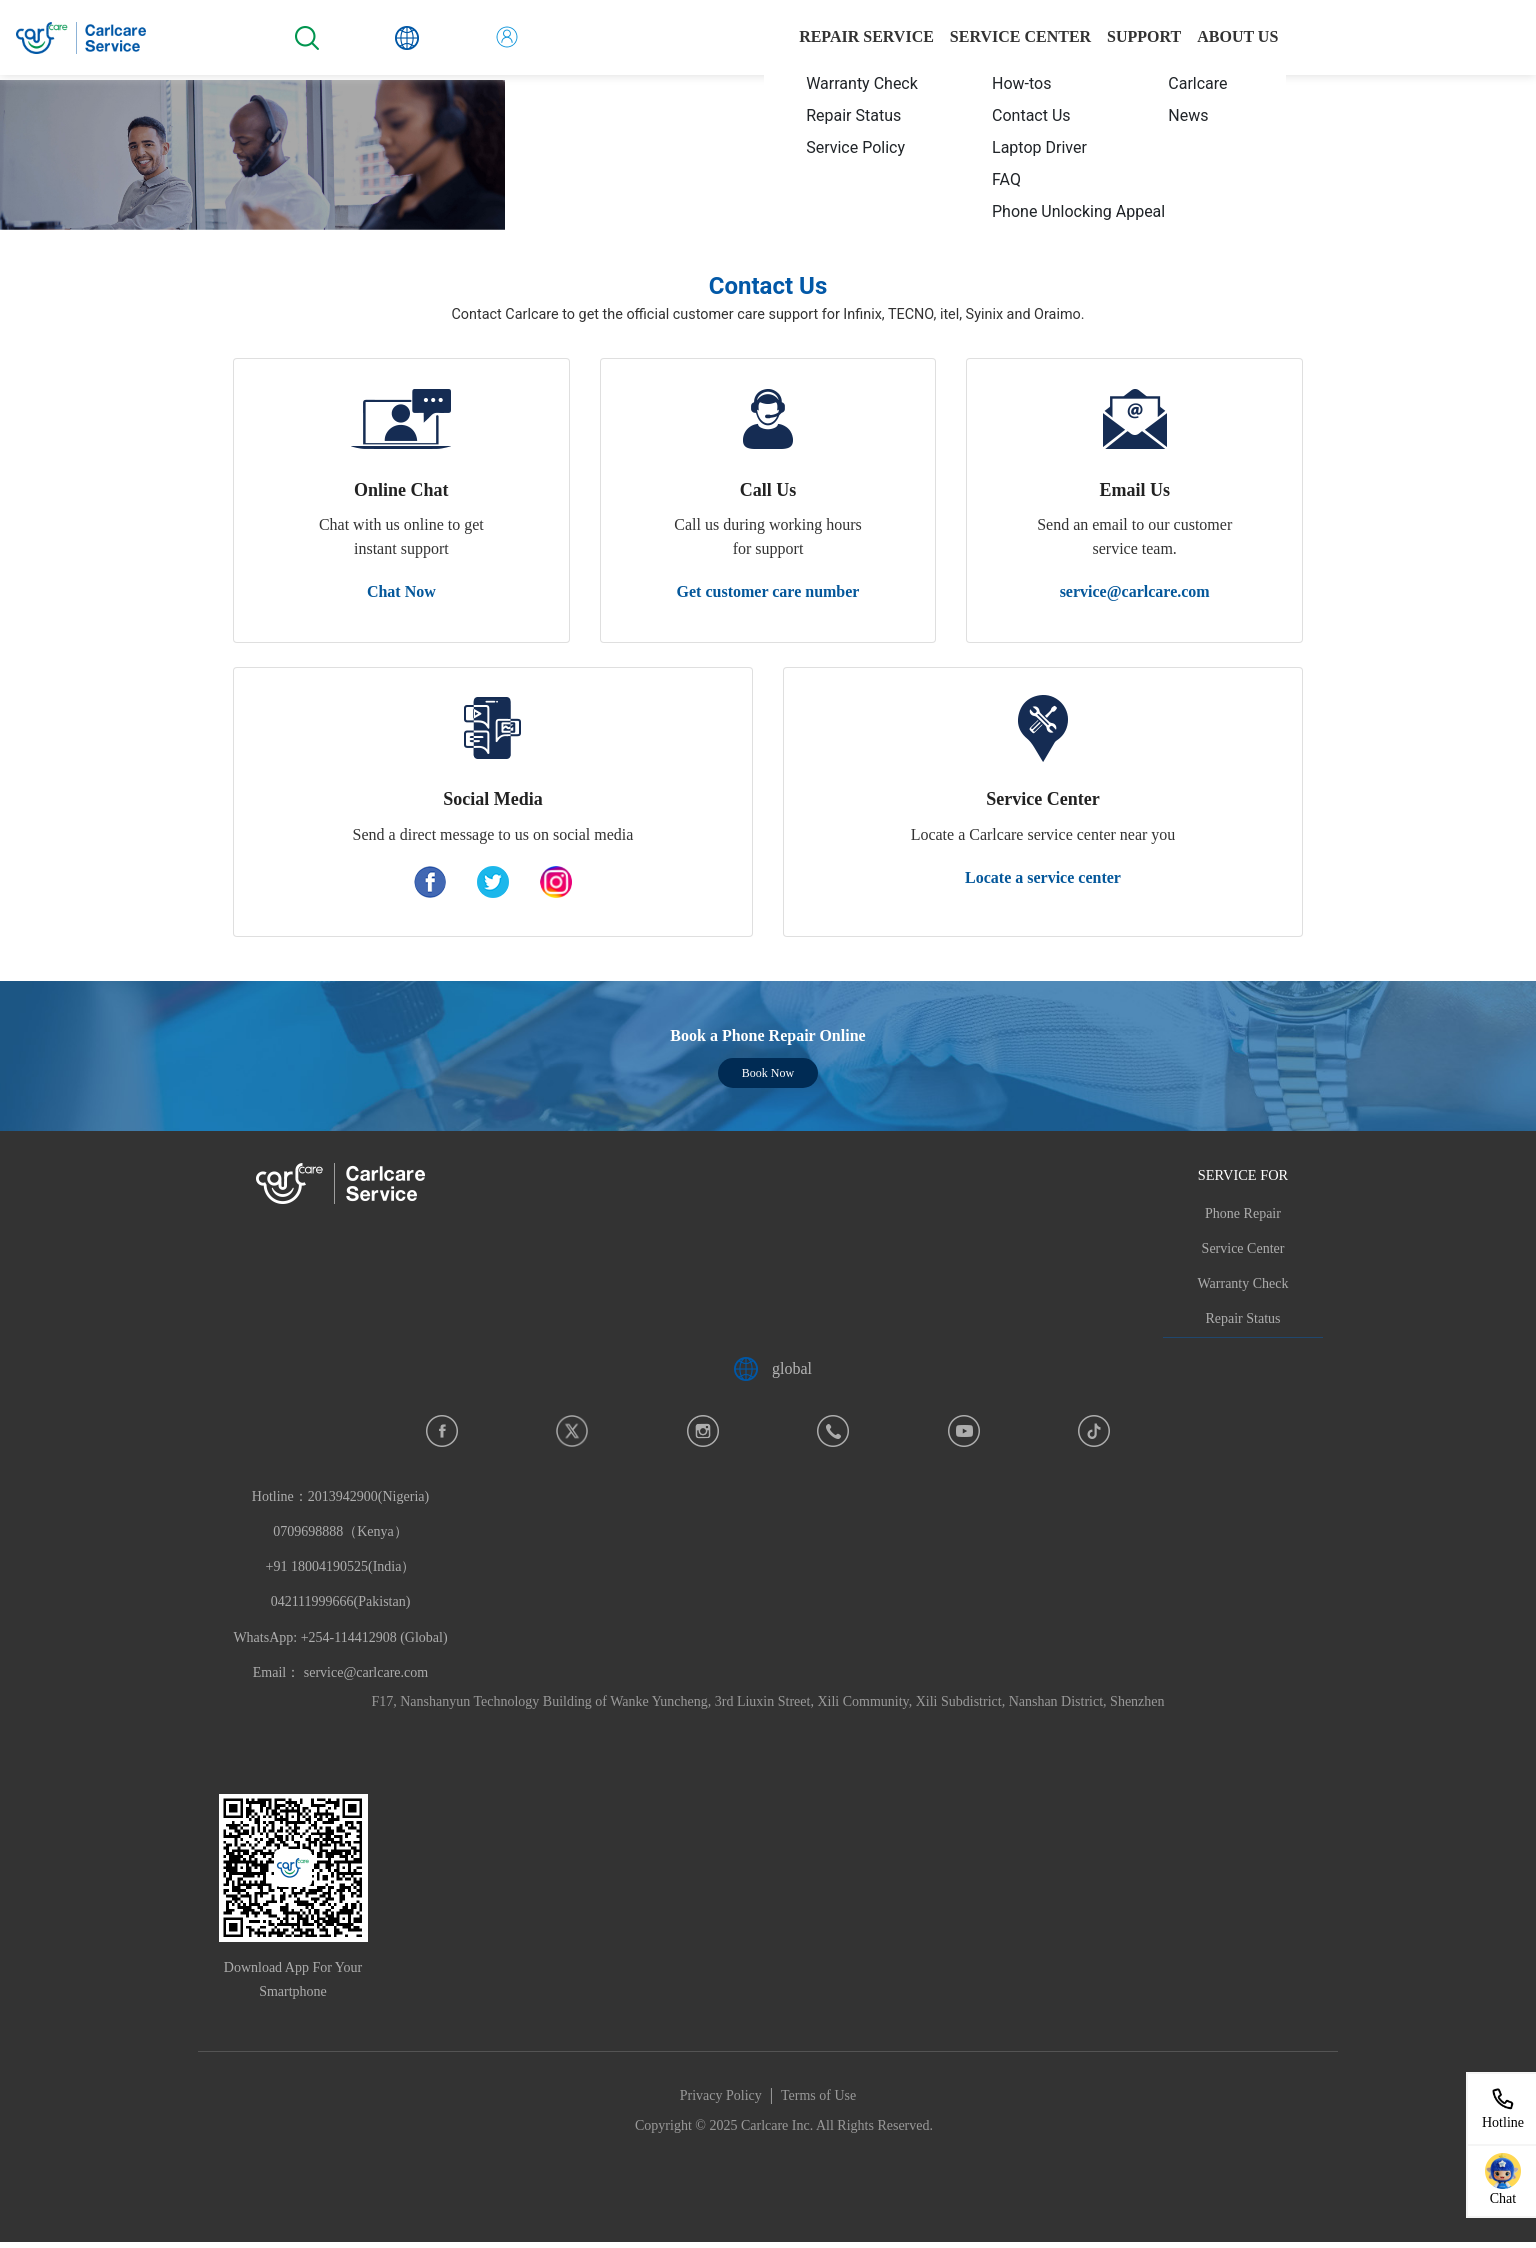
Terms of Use (818, 2095)
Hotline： (340, 1567)
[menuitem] (853, 84)
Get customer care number (768, 591)
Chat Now (401, 591)
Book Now (768, 1073)
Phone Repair (1243, 1213)
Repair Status (1242, 1318)
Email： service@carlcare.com (340, 1672)
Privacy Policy (721, 2095)
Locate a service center (1043, 877)
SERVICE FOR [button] (1243, 1175)
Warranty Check (1243, 1283)
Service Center (1243, 1248)
